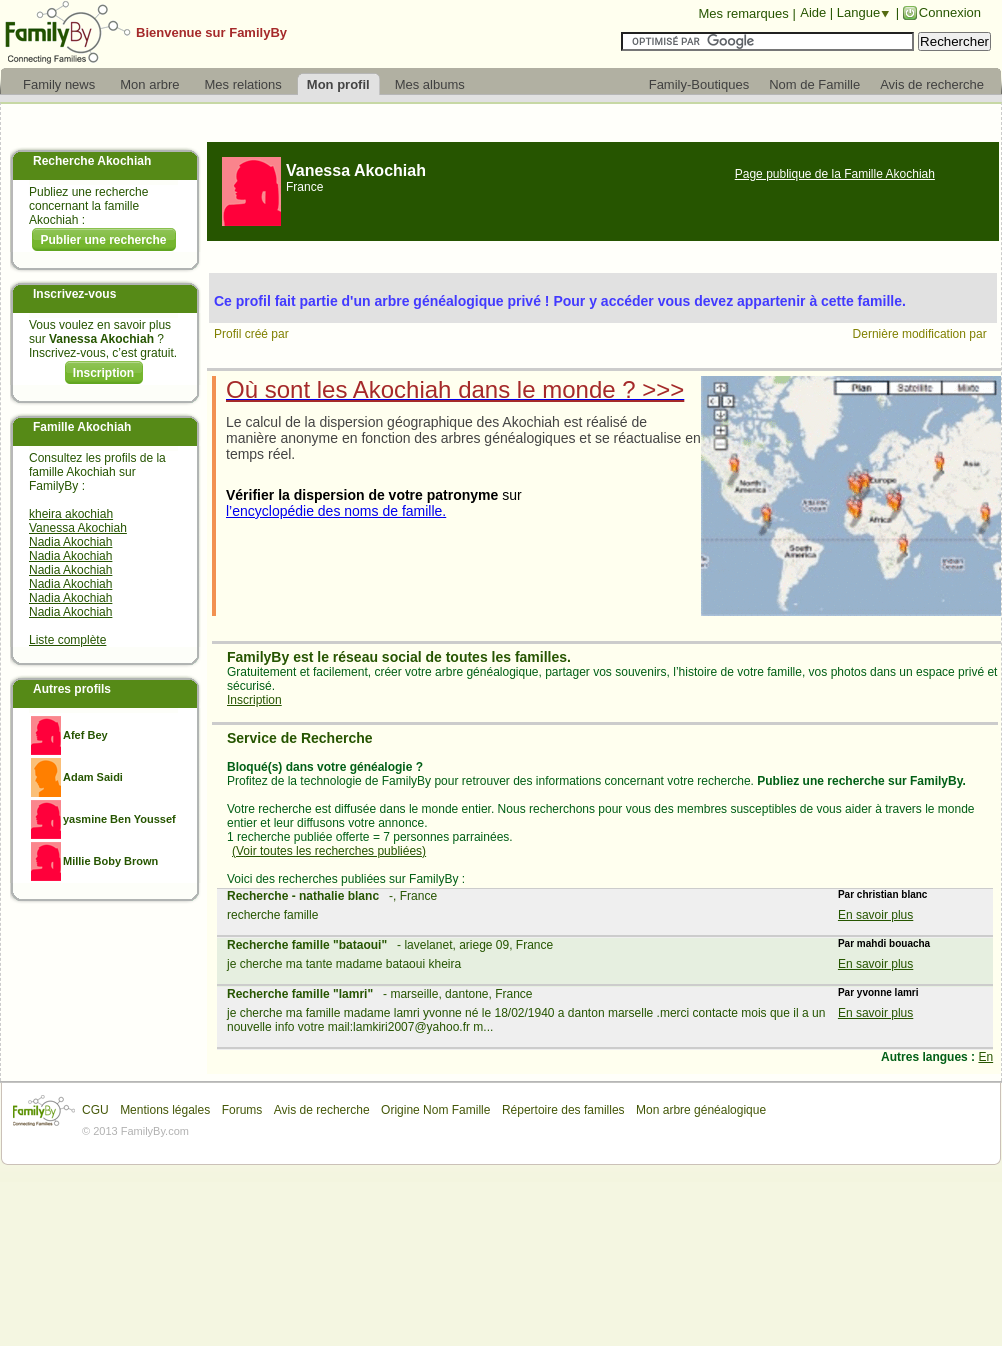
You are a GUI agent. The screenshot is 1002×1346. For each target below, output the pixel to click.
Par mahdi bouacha (884, 943)
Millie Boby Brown (110, 861)
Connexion (950, 12)
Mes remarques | (746, 13)
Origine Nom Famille (435, 1110)
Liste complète (67, 640)
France (304, 187)
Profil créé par (253, 334)
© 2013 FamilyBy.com (135, 1131)
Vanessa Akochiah (78, 528)
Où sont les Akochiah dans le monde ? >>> (455, 389)
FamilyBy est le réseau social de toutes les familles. (399, 657)
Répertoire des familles (563, 1110)
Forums (242, 1110)
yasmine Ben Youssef (119, 819)
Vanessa (356, 170)
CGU (95, 1110)
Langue (858, 12)
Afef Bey (85, 735)
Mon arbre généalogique (701, 1110)
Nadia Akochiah (70, 542)
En (985, 1057)
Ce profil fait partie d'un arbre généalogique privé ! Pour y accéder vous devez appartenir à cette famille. (560, 301)
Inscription (103, 373)
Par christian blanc (882, 894)
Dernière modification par (921, 334)
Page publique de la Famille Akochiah (835, 174)
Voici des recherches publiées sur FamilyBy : (346, 879)
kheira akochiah (71, 514)
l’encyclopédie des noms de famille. (336, 511)
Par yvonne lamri (878, 992)
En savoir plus (875, 915)
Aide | (818, 12)
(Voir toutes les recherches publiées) (329, 851)
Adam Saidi (93, 777)
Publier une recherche (103, 240)
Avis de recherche (322, 1110)
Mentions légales (165, 1110)
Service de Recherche (300, 738)
